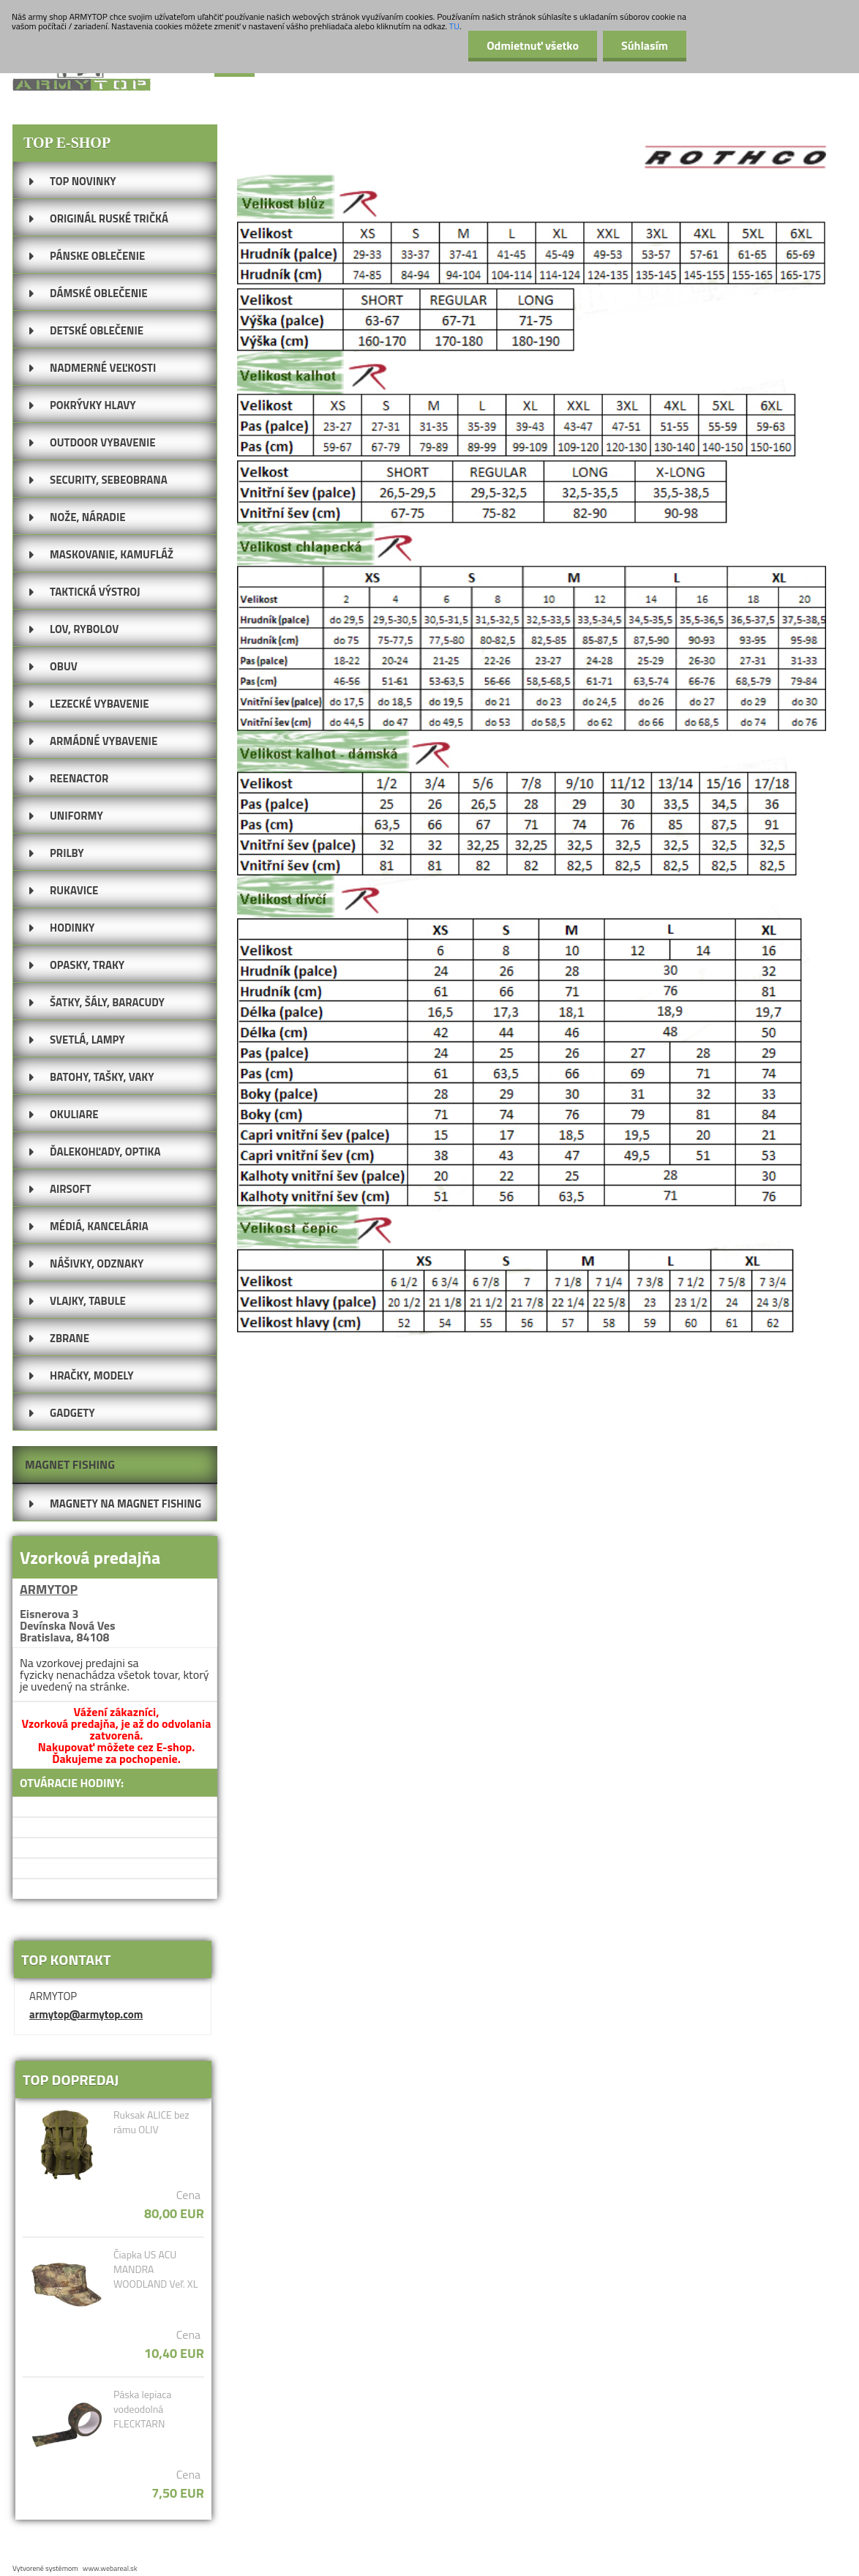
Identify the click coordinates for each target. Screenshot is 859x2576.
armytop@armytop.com (86, 2014)
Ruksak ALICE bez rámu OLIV (151, 2122)
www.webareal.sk (110, 2568)
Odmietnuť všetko (533, 45)
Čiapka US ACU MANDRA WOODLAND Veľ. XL (155, 2269)
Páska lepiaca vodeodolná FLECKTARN (142, 2409)
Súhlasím (644, 45)
